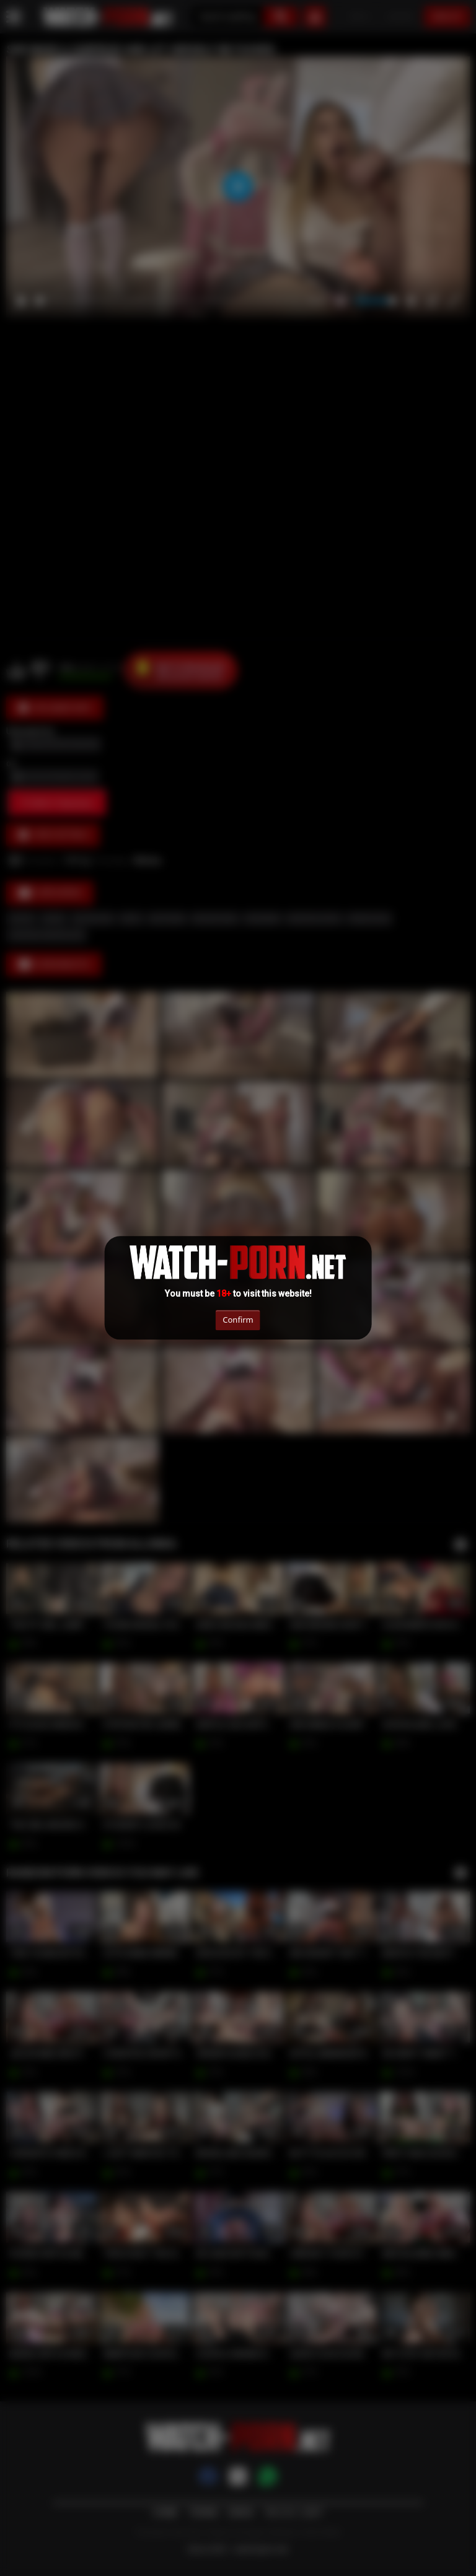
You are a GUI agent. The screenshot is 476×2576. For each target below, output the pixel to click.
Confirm (238, 1319)
